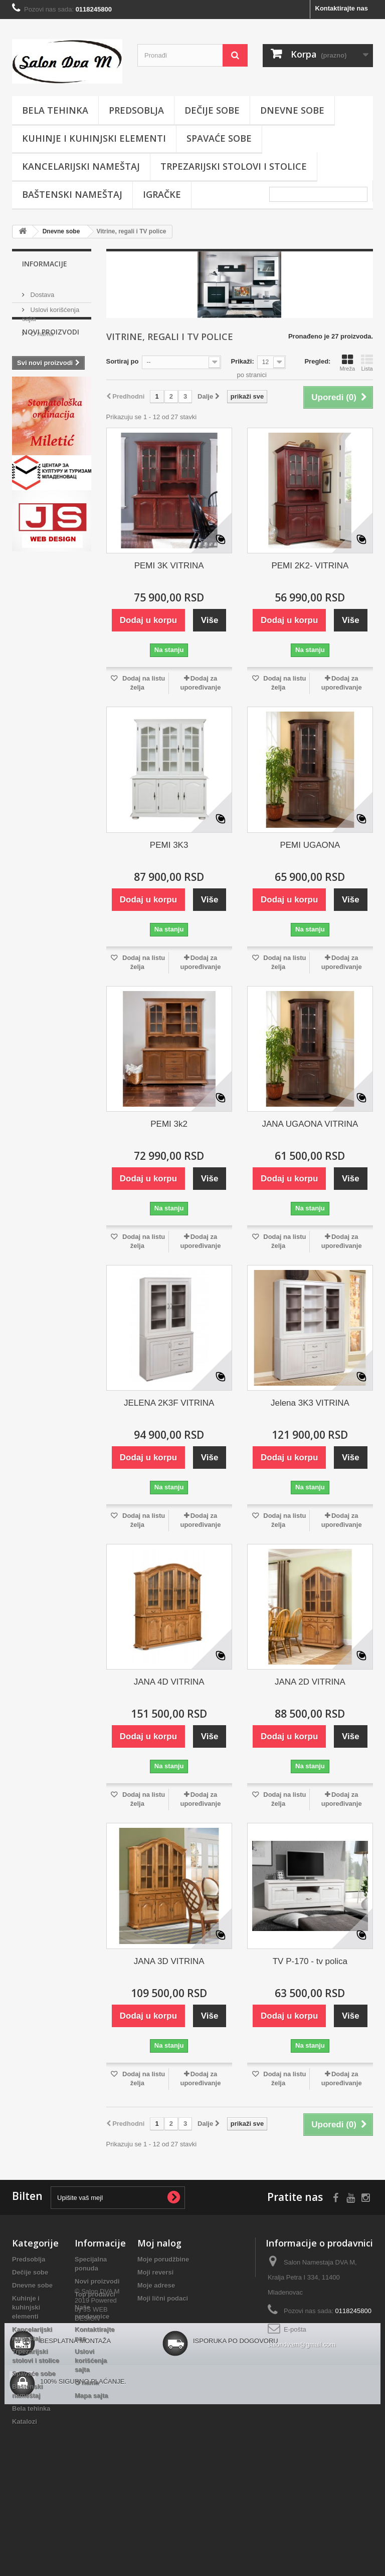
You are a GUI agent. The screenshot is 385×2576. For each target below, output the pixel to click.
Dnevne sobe (292, 110)
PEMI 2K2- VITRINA (309, 565)
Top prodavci (95, 2294)
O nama (41, 330)
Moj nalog (159, 2243)
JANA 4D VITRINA (169, 1682)
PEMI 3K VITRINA (169, 565)
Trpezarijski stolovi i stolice (233, 166)
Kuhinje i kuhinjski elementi (94, 138)
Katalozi (24, 2421)
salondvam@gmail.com (301, 2344)
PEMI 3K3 (169, 845)
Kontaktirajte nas (341, 8)
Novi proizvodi (50, 367)
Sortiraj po (122, 361)
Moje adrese (156, 2285)
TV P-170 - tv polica (310, 1961)
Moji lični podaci (162, 2298)
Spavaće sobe (219, 138)
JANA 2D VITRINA (310, 1682)
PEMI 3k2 (168, 1124)
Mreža (347, 363)
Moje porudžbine (163, 2259)
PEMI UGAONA (310, 845)
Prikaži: (242, 361)
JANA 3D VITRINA (169, 1961)
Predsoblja (136, 110)
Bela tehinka (55, 110)
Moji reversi (155, 2272)
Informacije (44, 263)
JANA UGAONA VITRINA (310, 1124)
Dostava (41, 290)
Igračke (162, 194)
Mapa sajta (91, 2395)
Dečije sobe (212, 110)
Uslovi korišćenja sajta (91, 2360)
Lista (367, 363)
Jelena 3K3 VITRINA (310, 1403)
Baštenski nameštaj (72, 194)
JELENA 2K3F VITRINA (169, 1403)
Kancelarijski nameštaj (81, 166)
